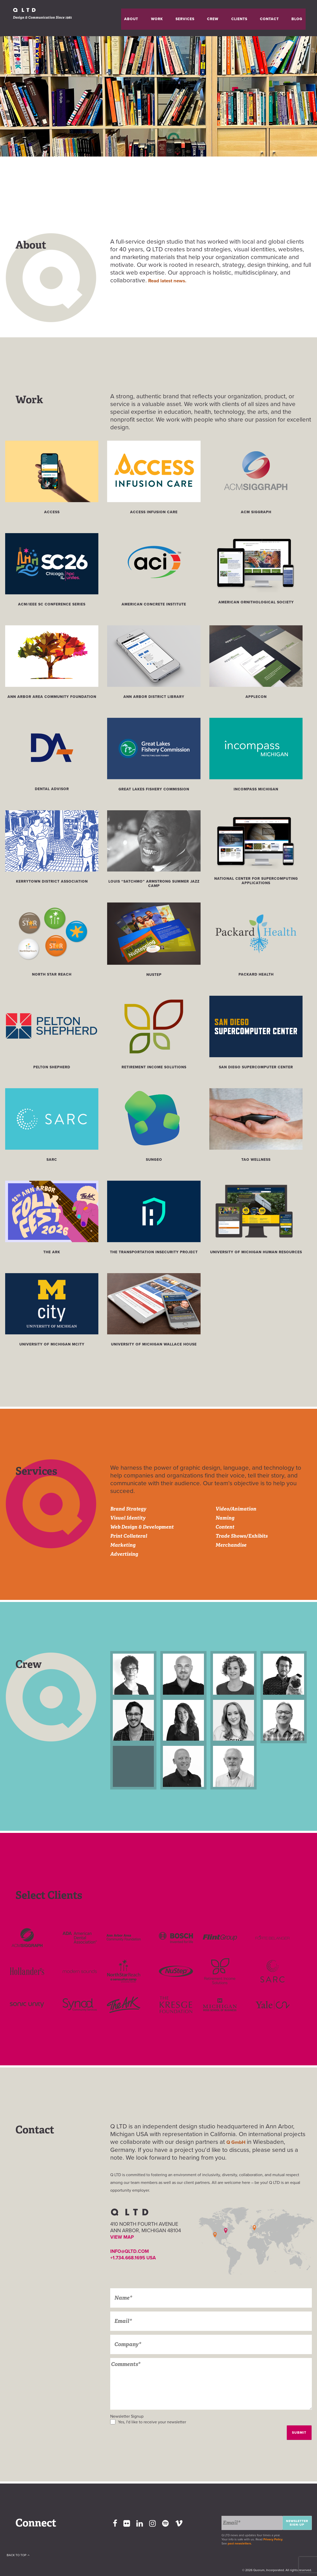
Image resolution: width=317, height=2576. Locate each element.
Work (185, 18)
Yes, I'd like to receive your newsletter (152, 2421)
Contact (271, 18)
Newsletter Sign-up (297, 2522)
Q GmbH (239, 2141)
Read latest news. (172, 280)
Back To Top (26, 2570)
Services (206, 18)
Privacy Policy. (273, 2539)
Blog (292, 18)
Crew (228, 18)
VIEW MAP (122, 2236)
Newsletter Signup (127, 2415)
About (166, 18)
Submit (299, 2432)
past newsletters (239, 2543)
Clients (248, 18)
